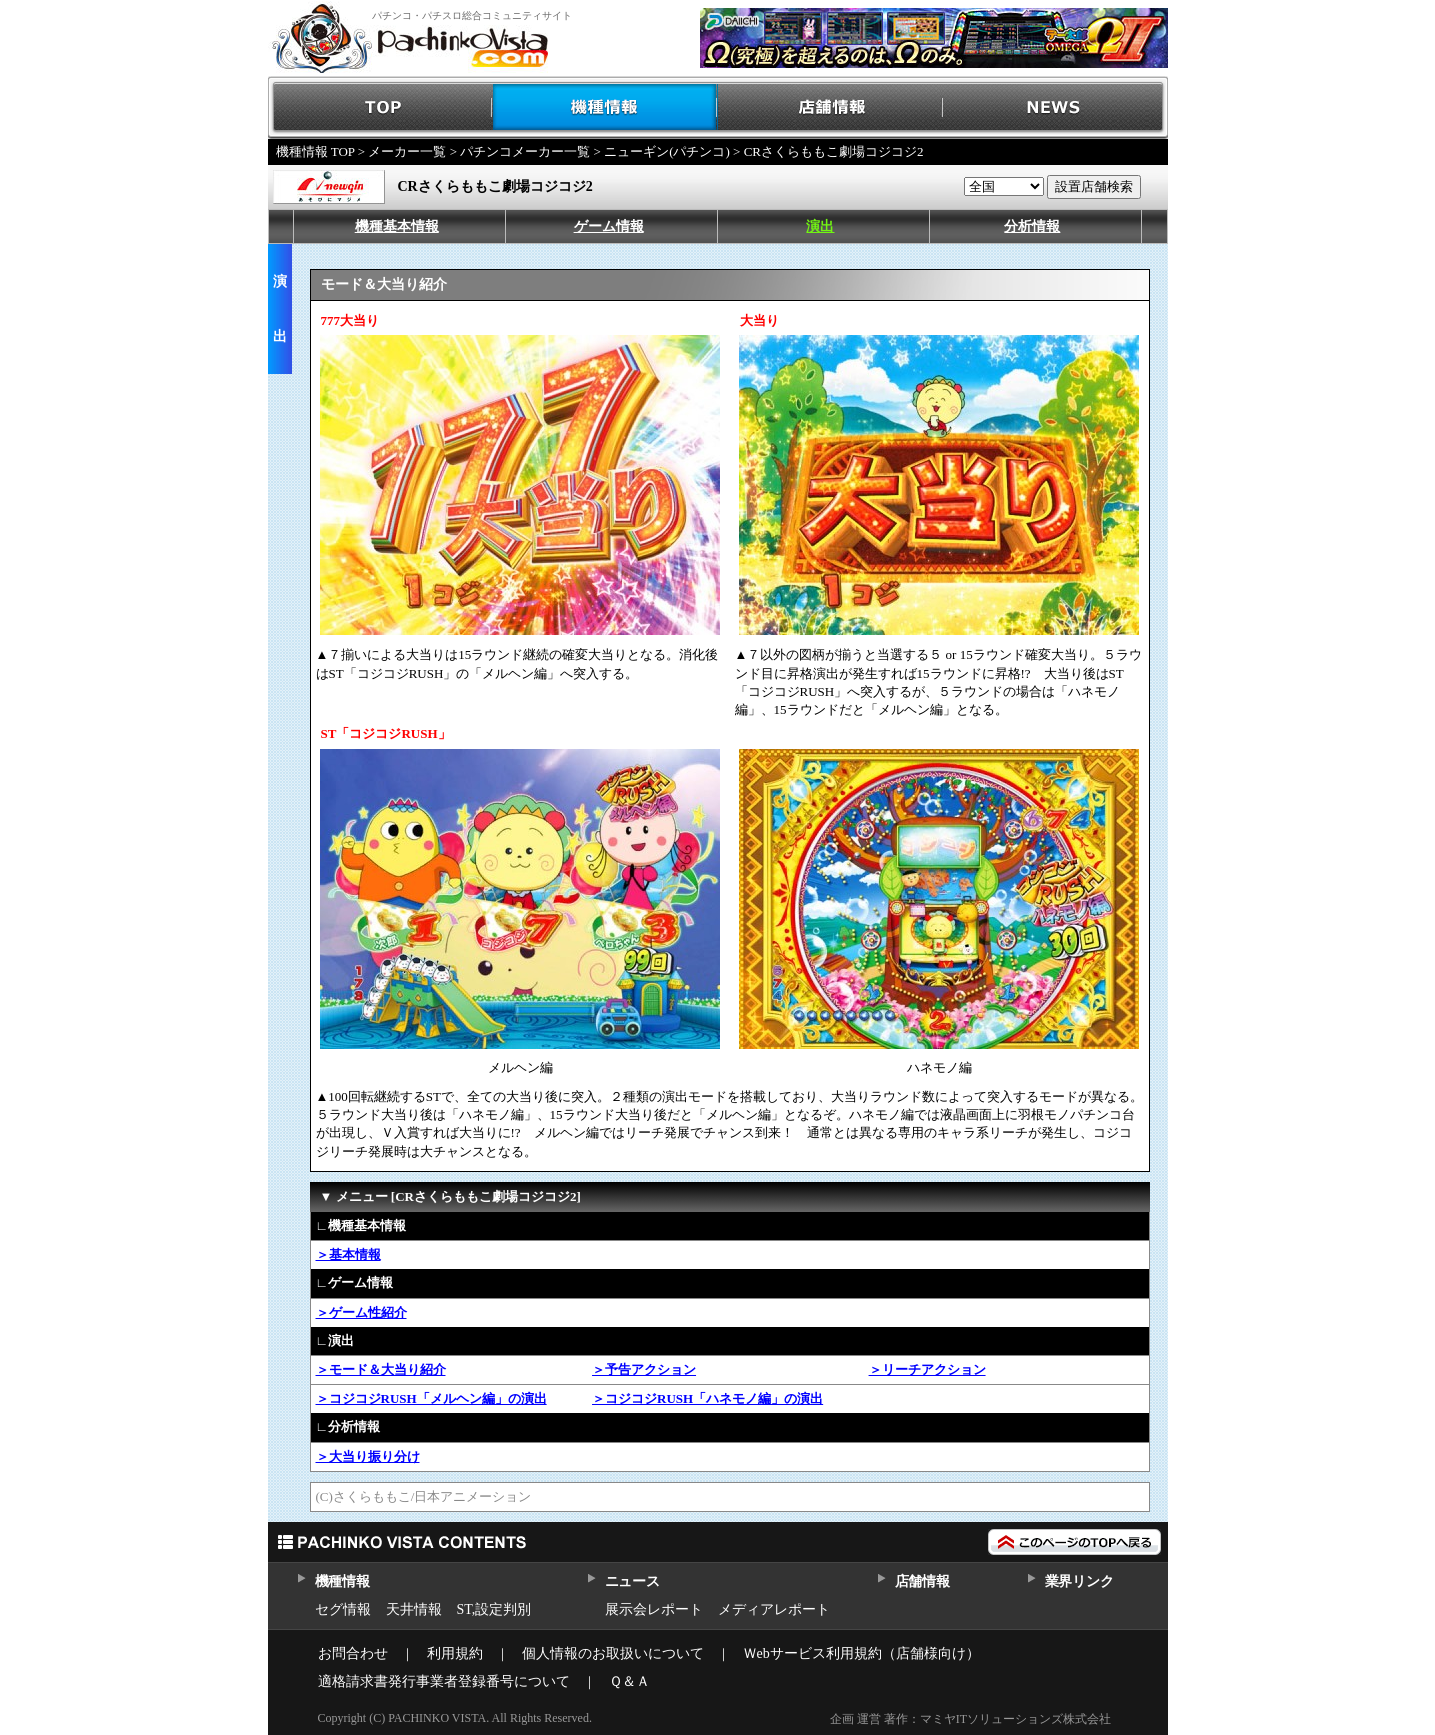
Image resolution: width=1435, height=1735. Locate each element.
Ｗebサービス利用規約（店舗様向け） (861, 1653)
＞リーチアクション (927, 1369)
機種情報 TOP (315, 151)
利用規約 (455, 1653)
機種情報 (605, 107)
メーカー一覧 (407, 151)
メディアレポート (774, 1609)
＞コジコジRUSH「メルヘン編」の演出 (431, 1398)
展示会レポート (654, 1609)
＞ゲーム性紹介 (361, 1312)
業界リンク (1079, 1581)
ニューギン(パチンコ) (667, 151)
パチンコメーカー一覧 (525, 151)
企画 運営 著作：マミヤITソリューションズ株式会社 (970, 1719)
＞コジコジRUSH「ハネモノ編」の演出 (707, 1398)
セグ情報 (343, 1609)
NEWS (1055, 107)
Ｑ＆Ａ (629, 1681)
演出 (820, 226)
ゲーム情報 (609, 226)
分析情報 (1032, 226)
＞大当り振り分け (368, 1456)
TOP (380, 107)
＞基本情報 (348, 1254)
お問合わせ (353, 1653)
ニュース (632, 1581)
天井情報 (414, 1609)
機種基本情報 (397, 226)
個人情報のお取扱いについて (613, 1653)
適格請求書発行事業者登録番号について (444, 1681)
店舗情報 (830, 107)
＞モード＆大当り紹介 (381, 1369)
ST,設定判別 (494, 1609)
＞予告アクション (644, 1369)
